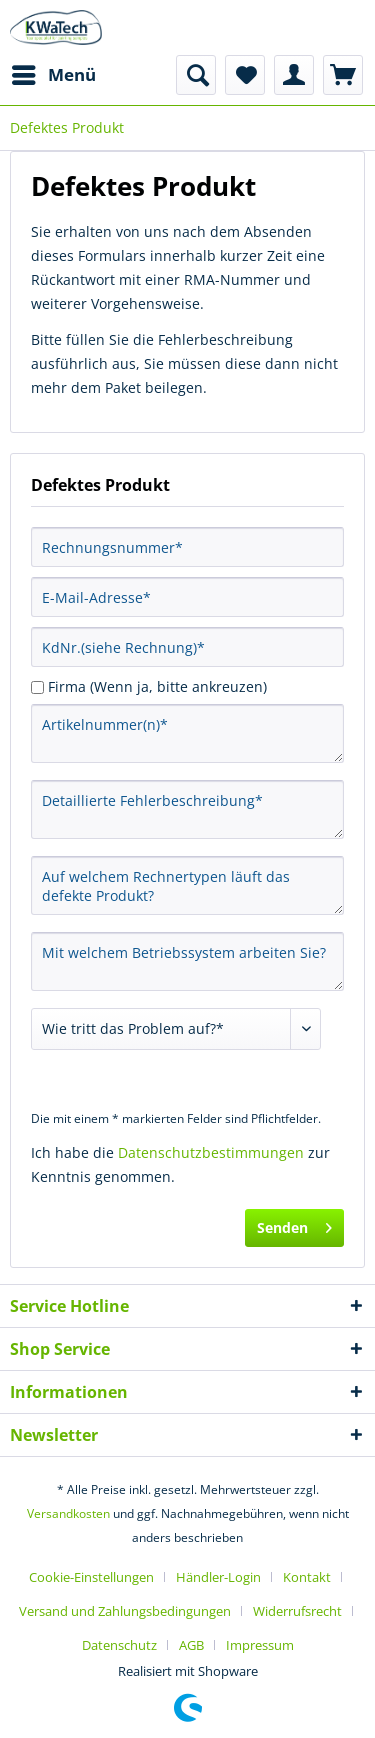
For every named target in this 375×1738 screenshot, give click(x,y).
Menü (54, 72)
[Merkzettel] (245, 75)
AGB (191, 1645)
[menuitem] (53, 75)
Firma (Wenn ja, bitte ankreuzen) (157, 686)
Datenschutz (119, 1645)
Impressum (260, 1645)
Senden (294, 1224)
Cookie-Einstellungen (91, 1577)
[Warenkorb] (343, 75)
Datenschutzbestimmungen (211, 1152)
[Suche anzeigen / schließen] (196, 75)
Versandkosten (68, 1513)
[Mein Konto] (294, 75)
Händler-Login (218, 1577)
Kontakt (307, 1577)
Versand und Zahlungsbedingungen (125, 1611)
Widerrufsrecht (297, 1611)
